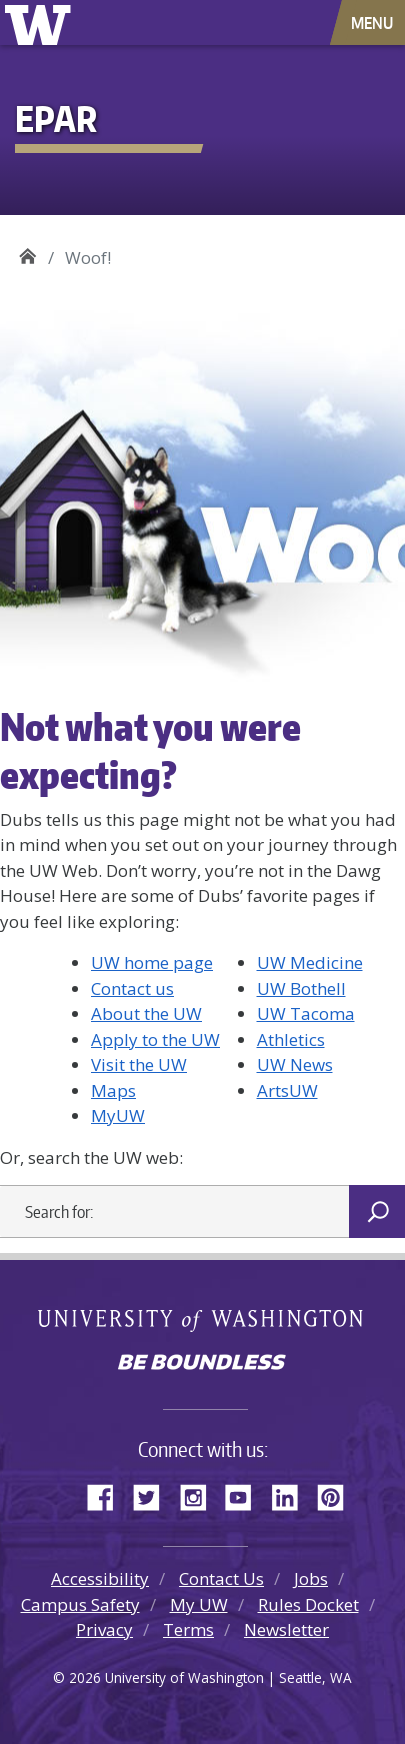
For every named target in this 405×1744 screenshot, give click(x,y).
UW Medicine (310, 962)
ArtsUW (287, 1090)
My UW (199, 1604)
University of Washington (41, 22)
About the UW (146, 1013)
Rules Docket (308, 1604)
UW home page (152, 962)
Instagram (200, 1494)
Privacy (104, 1629)
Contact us (132, 988)
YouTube (246, 1494)
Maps (113, 1090)
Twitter (154, 1494)
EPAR (27, 250)
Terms (188, 1629)
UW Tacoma (306, 1013)
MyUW (118, 1115)
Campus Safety (80, 1604)
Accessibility (100, 1578)
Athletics (291, 1039)
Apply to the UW (155, 1039)
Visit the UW (139, 1064)
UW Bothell (301, 988)
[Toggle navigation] (374, 22)
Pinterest (338, 1494)
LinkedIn (292, 1494)
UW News (295, 1064)
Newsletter (286, 1629)
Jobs (311, 1578)
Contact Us (221, 1578)
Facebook (108, 1494)
